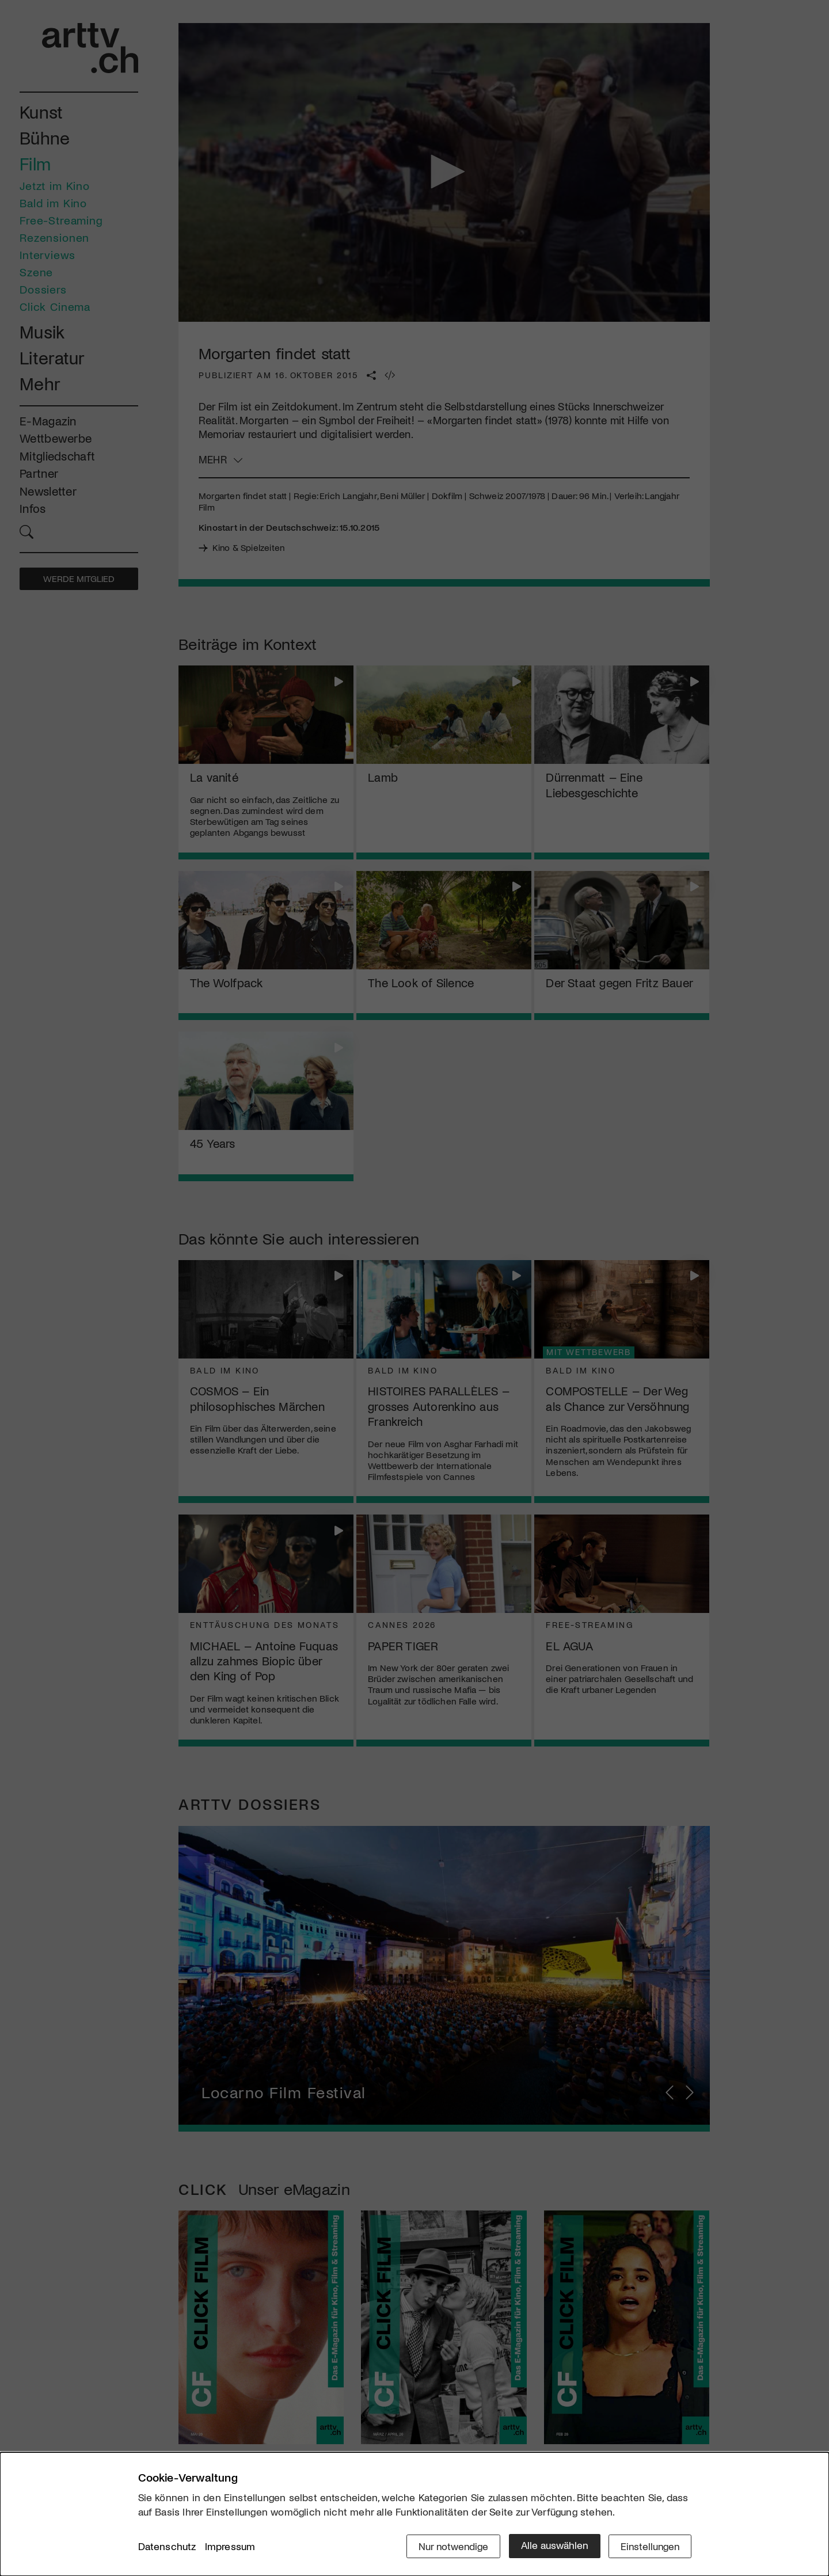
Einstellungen (649, 2545)
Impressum (230, 2546)
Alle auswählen (552, 2545)
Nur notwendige (450, 2545)
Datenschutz (167, 2546)
